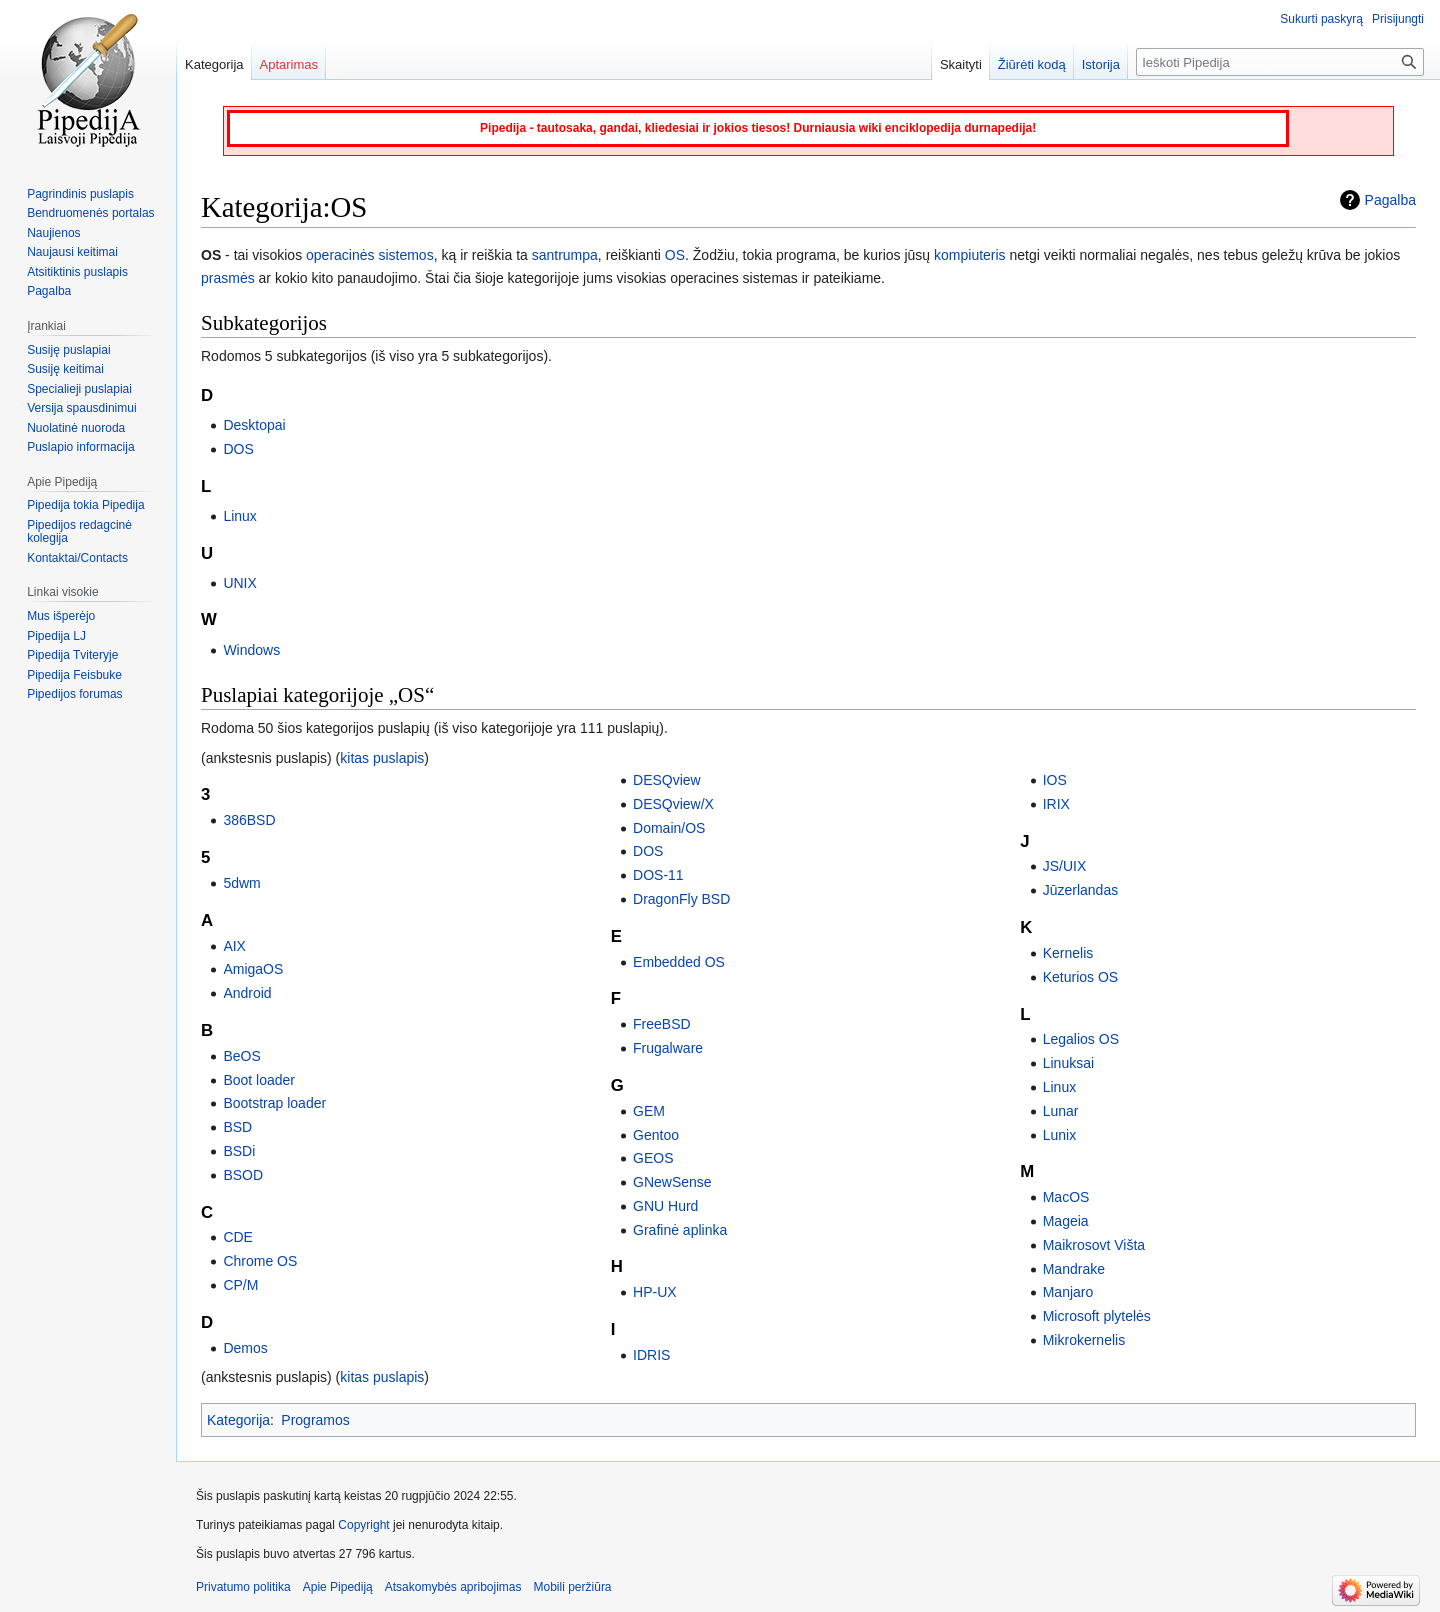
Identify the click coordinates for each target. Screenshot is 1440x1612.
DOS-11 (658, 875)
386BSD (249, 820)
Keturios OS (1080, 977)
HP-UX (655, 1292)
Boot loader (259, 1080)
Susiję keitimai (65, 369)
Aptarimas (289, 64)
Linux (239, 516)
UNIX (239, 583)
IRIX (1056, 804)
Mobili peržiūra (573, 1587)
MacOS (1066, 1197)
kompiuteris (970, 255)
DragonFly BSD (681, 899)
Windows (251, 650)
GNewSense (672, 1182)
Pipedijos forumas (74, 694)
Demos (245, 1348)
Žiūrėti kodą (1032, 64)
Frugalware (668, 1048)
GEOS (653, 1158)
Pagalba (1390, 200)
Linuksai (1068, 1063)
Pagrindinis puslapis (80, 194)
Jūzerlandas (1081, 890)
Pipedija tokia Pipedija (85, 505)
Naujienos (53, 233)
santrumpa (565, 255)
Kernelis (1068, 953)
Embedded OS (679, 962)
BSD (237, 1127)
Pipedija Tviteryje (72, 655)
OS (675, 255)
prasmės (228, 278)
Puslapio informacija (80, 447)
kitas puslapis (382, 758)
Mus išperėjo (61, 616)
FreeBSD (662, 1024)
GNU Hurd (665, 1206)
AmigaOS (253, 969)
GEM (649, 1111)
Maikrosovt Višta (1094, 1245)
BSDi (239, 1151)
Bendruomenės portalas (90, 213)
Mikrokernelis (1084, 1340)
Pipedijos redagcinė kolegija (79, 532)
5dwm (241, 883)
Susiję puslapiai (68, 350)
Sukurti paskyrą (1321, 19)
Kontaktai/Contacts (77, 558)
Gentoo (656, 1135)
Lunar (1061, 1111)
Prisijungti (1398, 19)
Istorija (1101, 64)
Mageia (1066, 1221)
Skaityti (961, 64)
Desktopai (254, 425)
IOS (1055, 780)
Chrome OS (260, 1261)
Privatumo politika (243, 1587)
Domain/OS (669, 828)
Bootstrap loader (274, 1103)
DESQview (667, 780)
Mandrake (1074, 1269)
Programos (315, 1420)
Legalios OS (1081, 1039)
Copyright (363, 1525)
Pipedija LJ (56, 636)
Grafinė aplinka (680, 1230)
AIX (234, 946)
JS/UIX (1065, 866)
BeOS (241, 1056)
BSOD (243, 1175)
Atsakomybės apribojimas (453, 1587)
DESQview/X (673, 804)
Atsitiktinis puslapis (77, 272)
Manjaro (1068, 1292)
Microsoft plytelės (1097, 1316)
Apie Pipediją (338, 1587)
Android (247, 993)
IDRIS (651, 1355)
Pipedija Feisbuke (74, 675)
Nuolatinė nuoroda (76, 428)
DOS (238, 449)
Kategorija (238, 1420)
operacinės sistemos (370, 255)
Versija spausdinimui (81, 408)
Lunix (1059, 1135)
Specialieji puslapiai (79, 389)
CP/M (240, 1285)
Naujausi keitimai (72, 252)
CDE (238, 1237)
